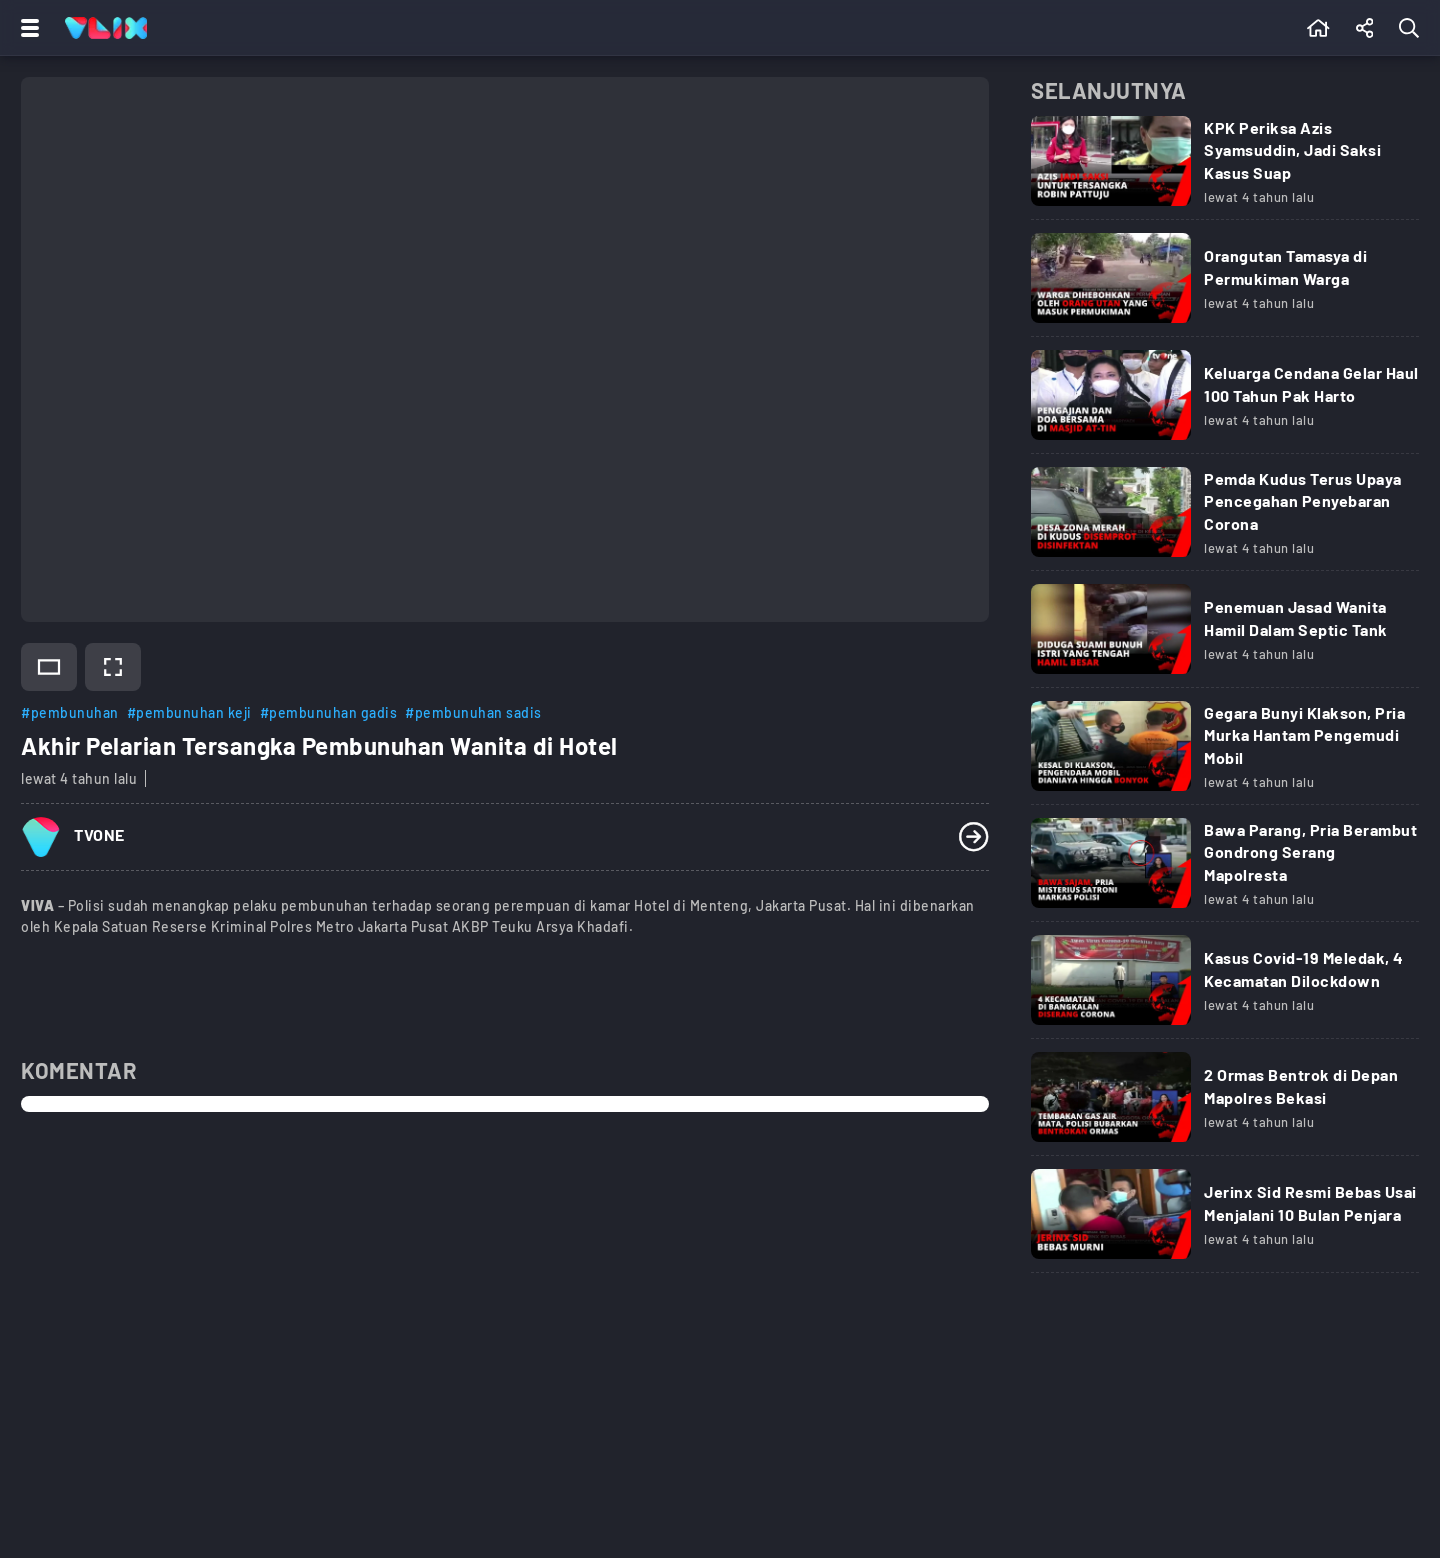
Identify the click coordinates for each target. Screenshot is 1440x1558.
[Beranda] (1318, 28)
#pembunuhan (70, 712)
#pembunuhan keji (189, 712)
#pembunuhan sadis (473, 712)
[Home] (106, 28)
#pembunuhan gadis (329, 712)
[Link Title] (1225, 168)
